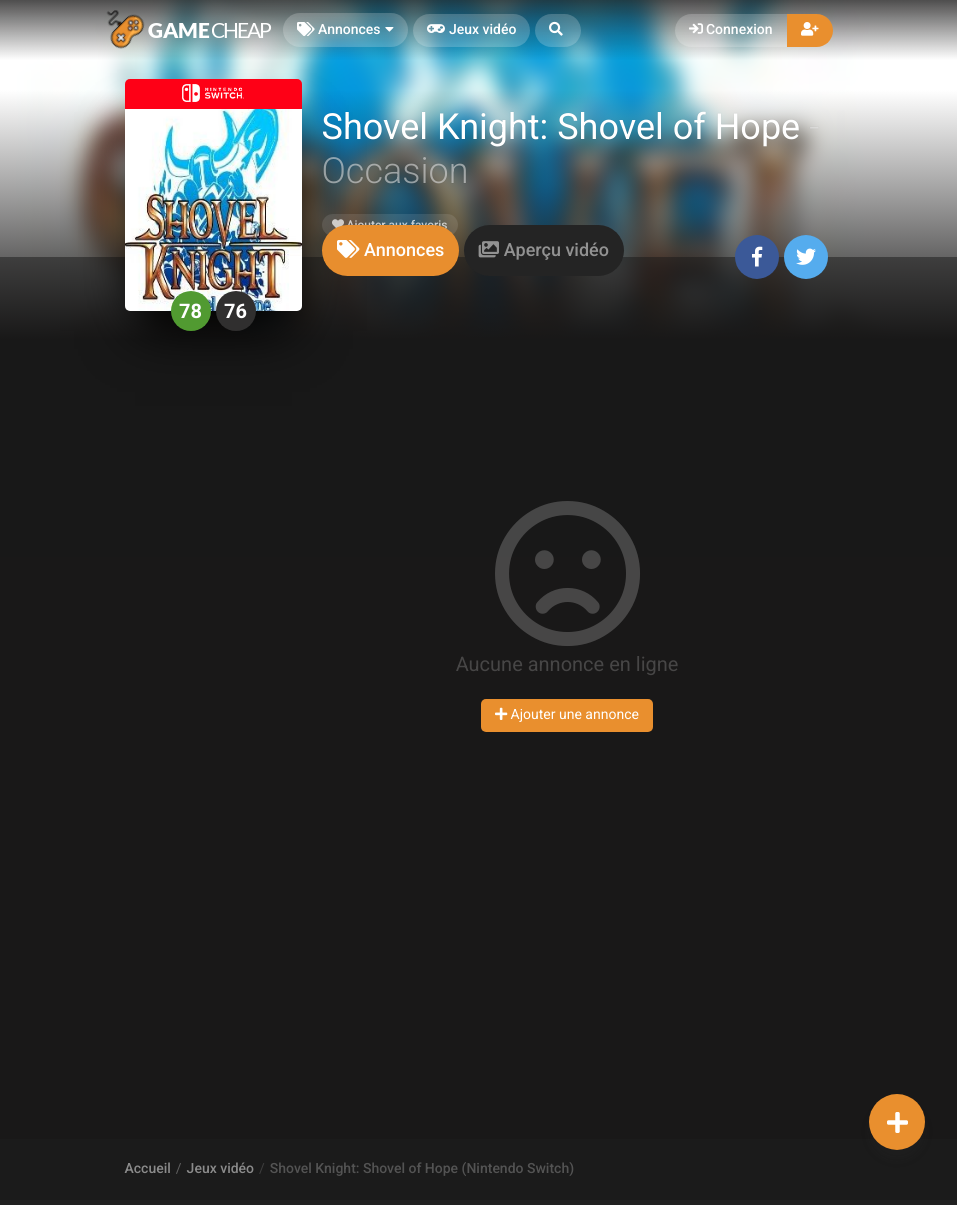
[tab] (391, 250)
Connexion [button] (731, 30)
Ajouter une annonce (567, 715)
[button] (558, 30)
